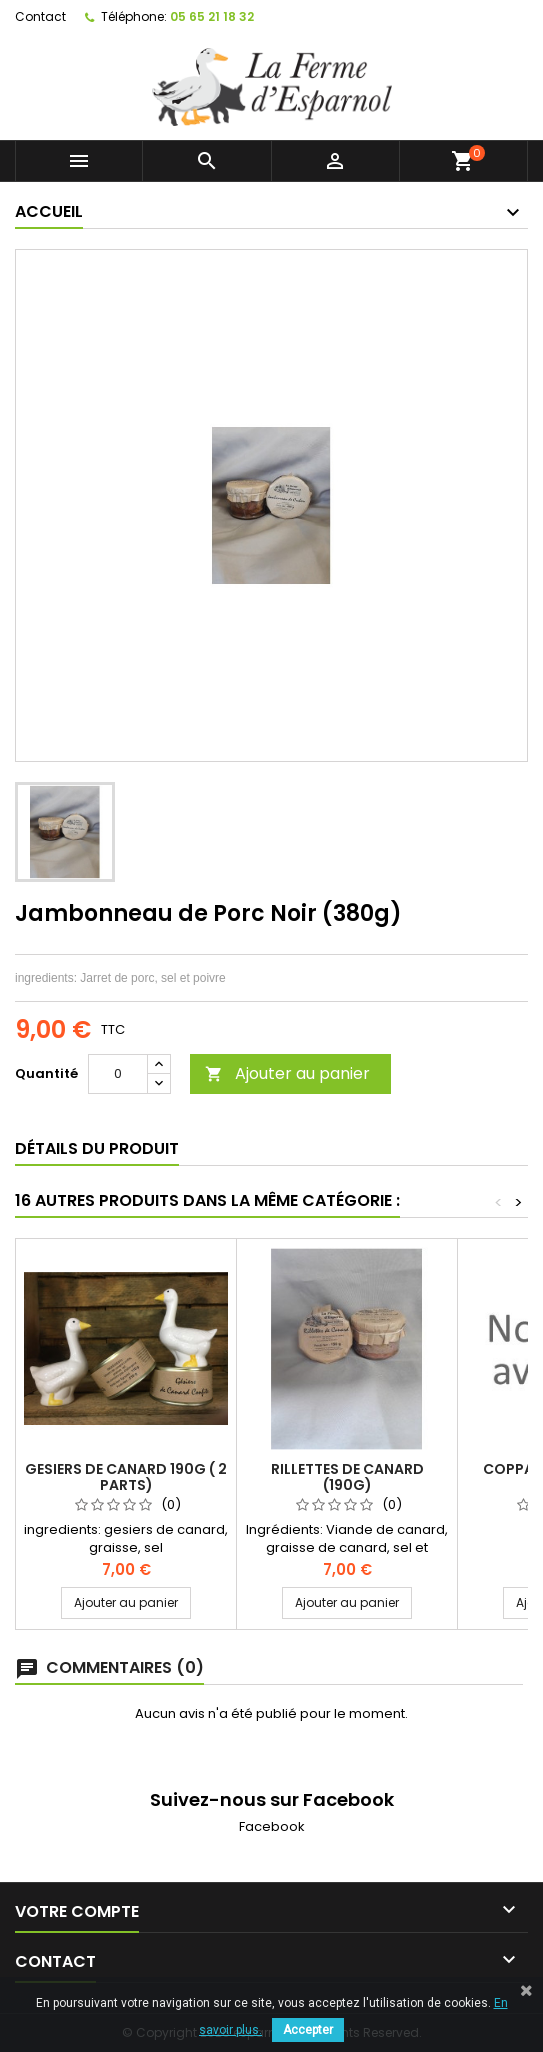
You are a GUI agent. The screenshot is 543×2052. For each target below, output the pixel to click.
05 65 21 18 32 (212, 16)
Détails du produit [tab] (97, 1148)
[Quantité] (118, 1074)
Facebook (272, 1826)
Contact (40, 16)
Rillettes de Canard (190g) (347, 1477)
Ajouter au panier (287, 1073)
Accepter (308, 2030)
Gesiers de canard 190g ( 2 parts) (126, 1477)
